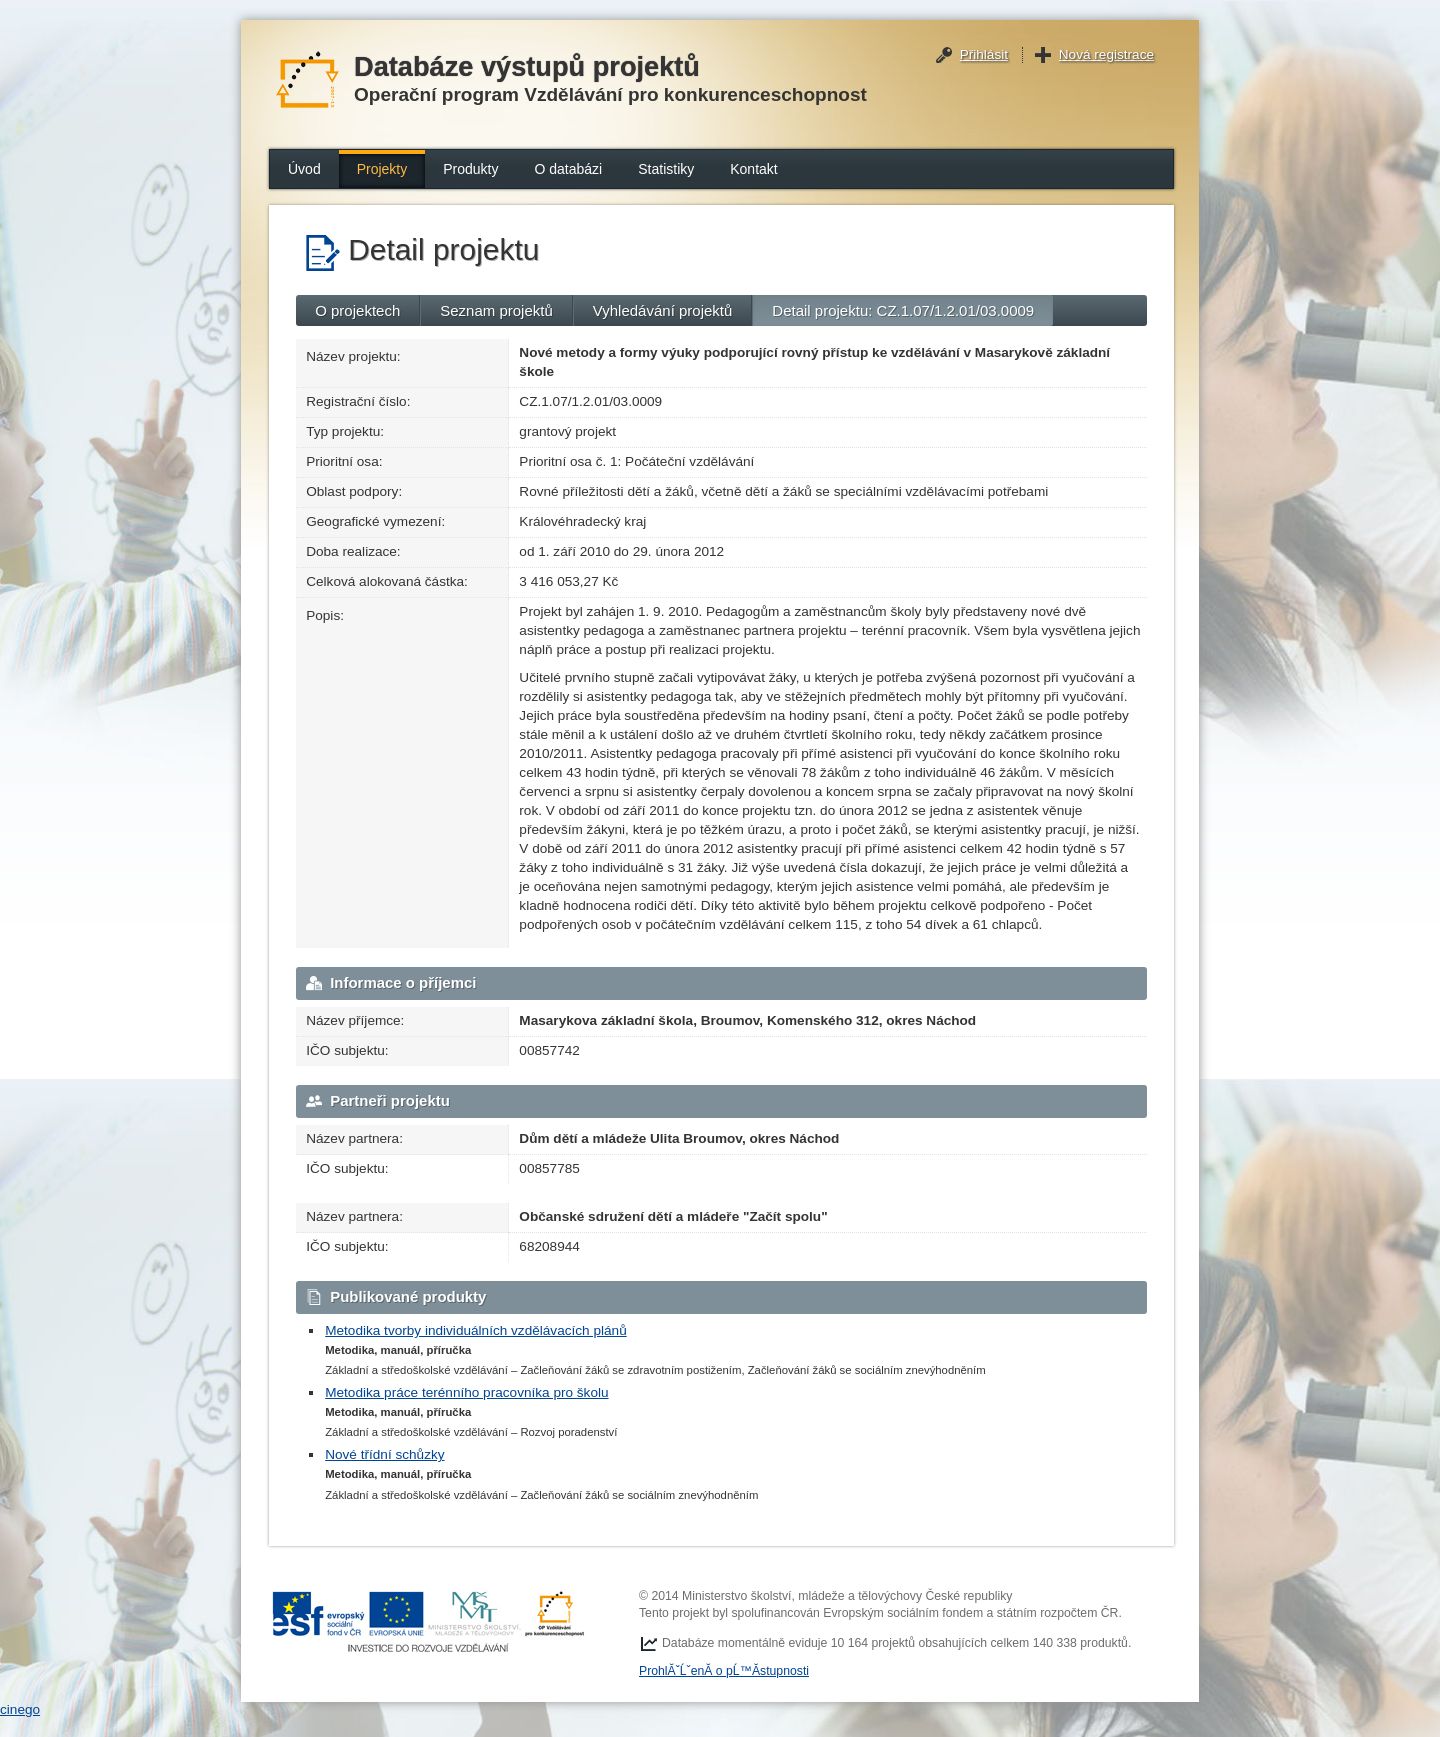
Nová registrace (1106, 54)
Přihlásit (984, 54)
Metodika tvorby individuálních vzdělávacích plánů (476, 1330)
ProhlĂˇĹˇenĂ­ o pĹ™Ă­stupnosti (724, 1671)
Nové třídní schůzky (384, 1454)
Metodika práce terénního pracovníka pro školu (466, 1392)
